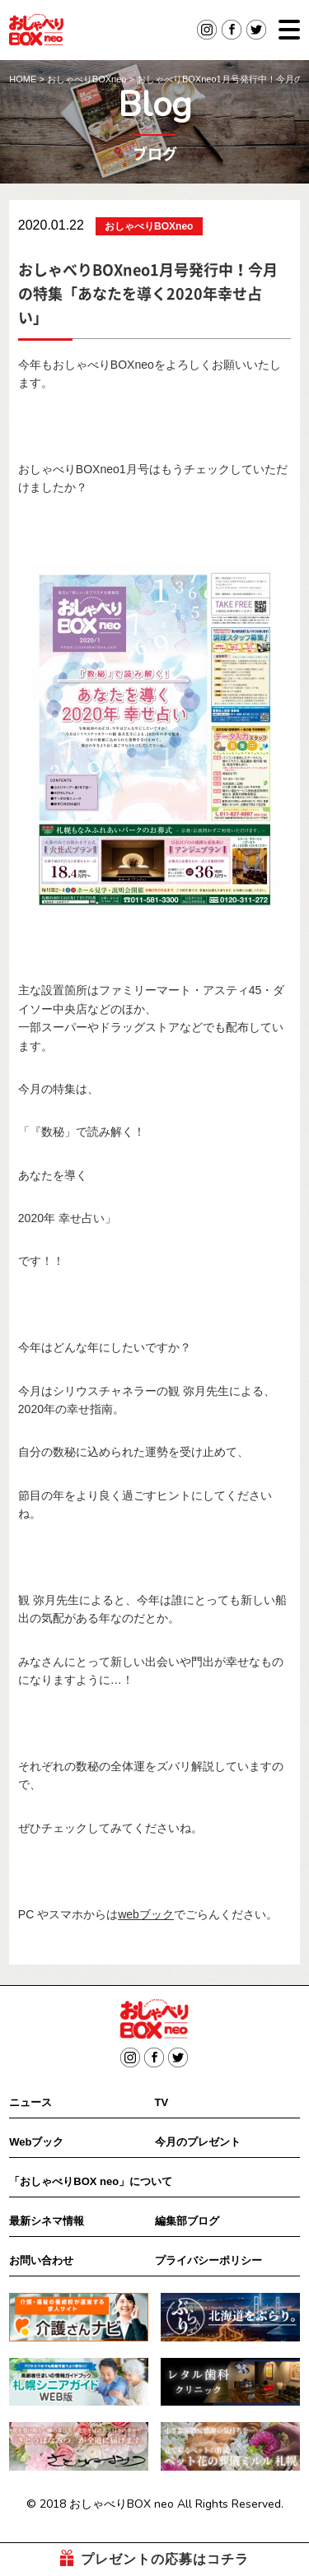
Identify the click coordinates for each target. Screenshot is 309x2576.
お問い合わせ (41, 2260)
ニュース (30, 2102)
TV (162, 2102)
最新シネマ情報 (46, 2221)
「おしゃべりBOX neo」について (90, 2181)
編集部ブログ (187, 2221)
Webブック (36, 2142)
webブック (146, 1914)
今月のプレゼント (198, 2142)
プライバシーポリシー (208, 2260)
